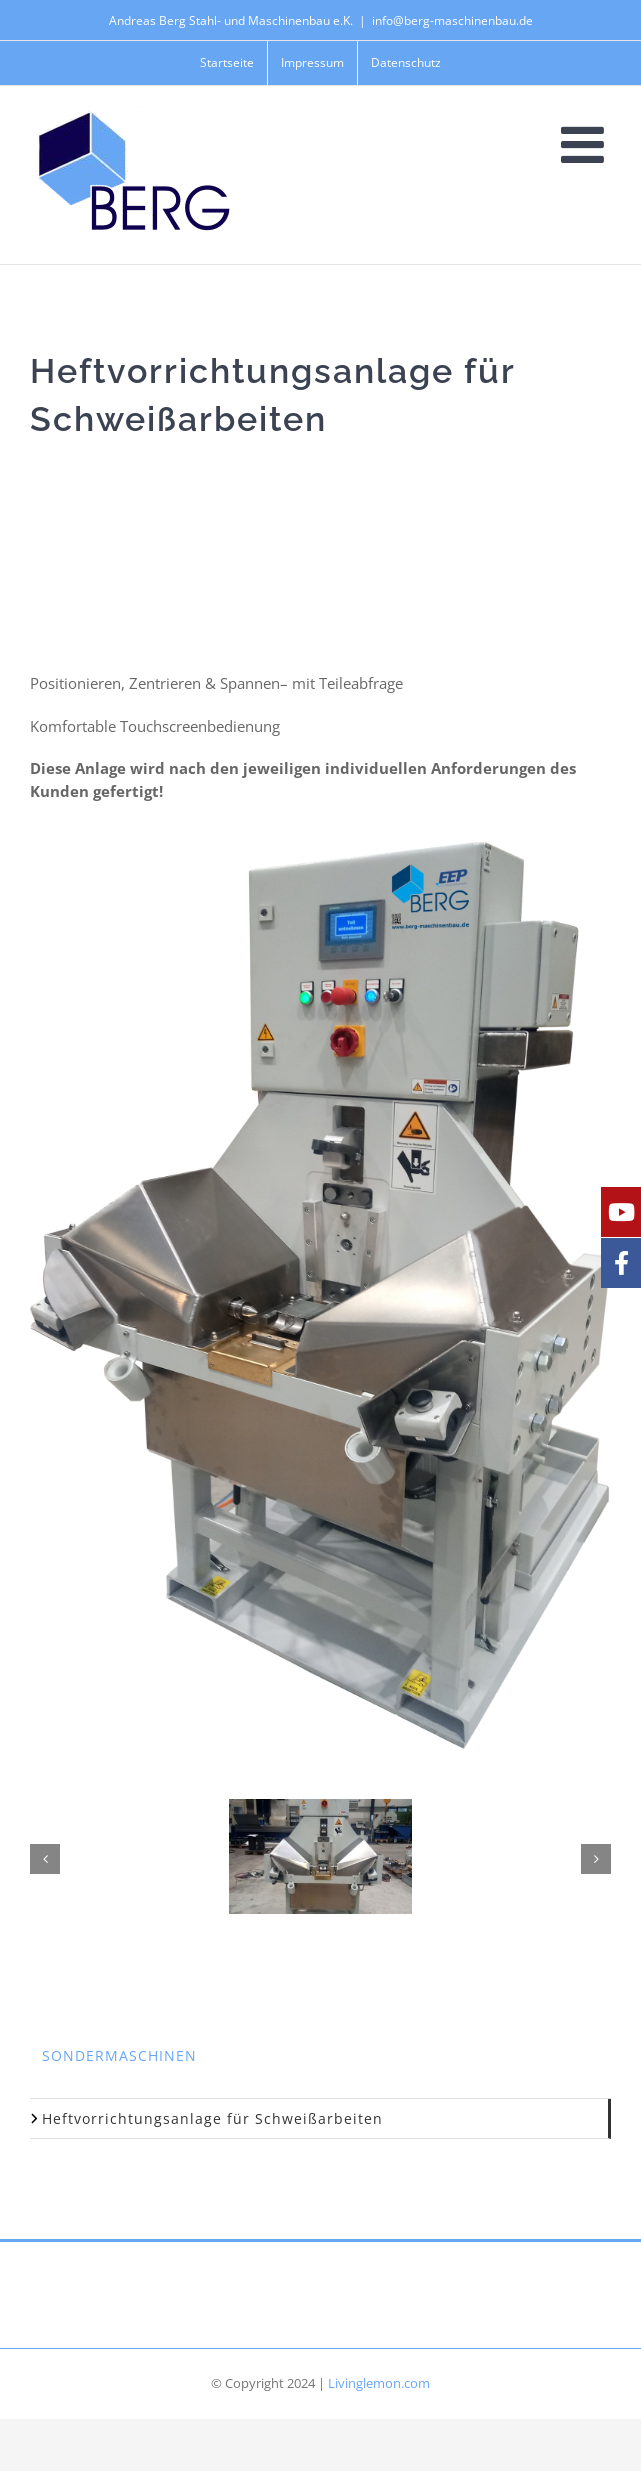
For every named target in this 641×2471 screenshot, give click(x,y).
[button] (45, 1859)
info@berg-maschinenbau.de (452, 20)
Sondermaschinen (119, 2055)
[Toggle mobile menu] (586, 144)
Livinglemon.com (379, 2383)
